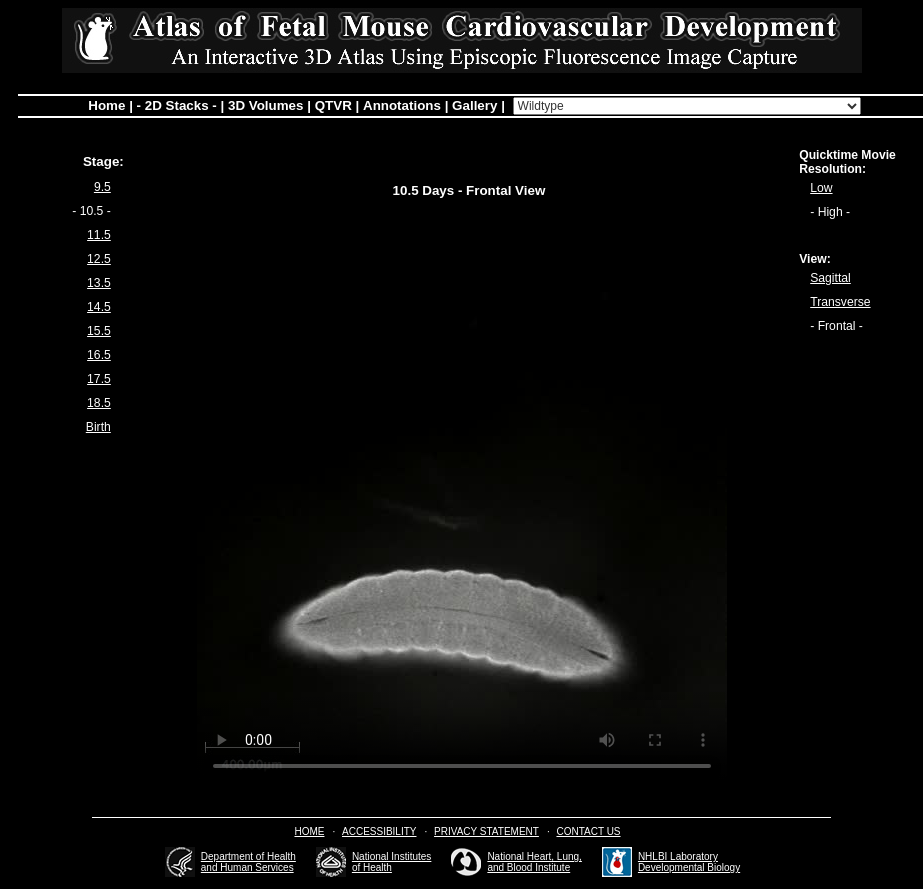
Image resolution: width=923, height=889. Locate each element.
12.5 (99, 259)
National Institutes (392, 856)
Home (106, 105)
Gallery (474, 105)
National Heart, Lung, (534, 856)
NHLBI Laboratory (678, 856)
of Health (372, 867)
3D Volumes (265, 105)
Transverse (840, 302)
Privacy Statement (486, 831)
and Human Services (247, 867)
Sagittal (830, 278)
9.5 (102, 187)
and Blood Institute (528, 867)
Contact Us (588, 831)
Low (821, 188)
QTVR (333, 105)
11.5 (99, 235)
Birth (98, 427)
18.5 (99, 403)
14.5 (99, 307)
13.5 (99, 283)
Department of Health (248, 856)
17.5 (99, 379)
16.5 (99, 355)
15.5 (99, 331)
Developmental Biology (689, 867)
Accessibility (379, 831)
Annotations (402, 105)
